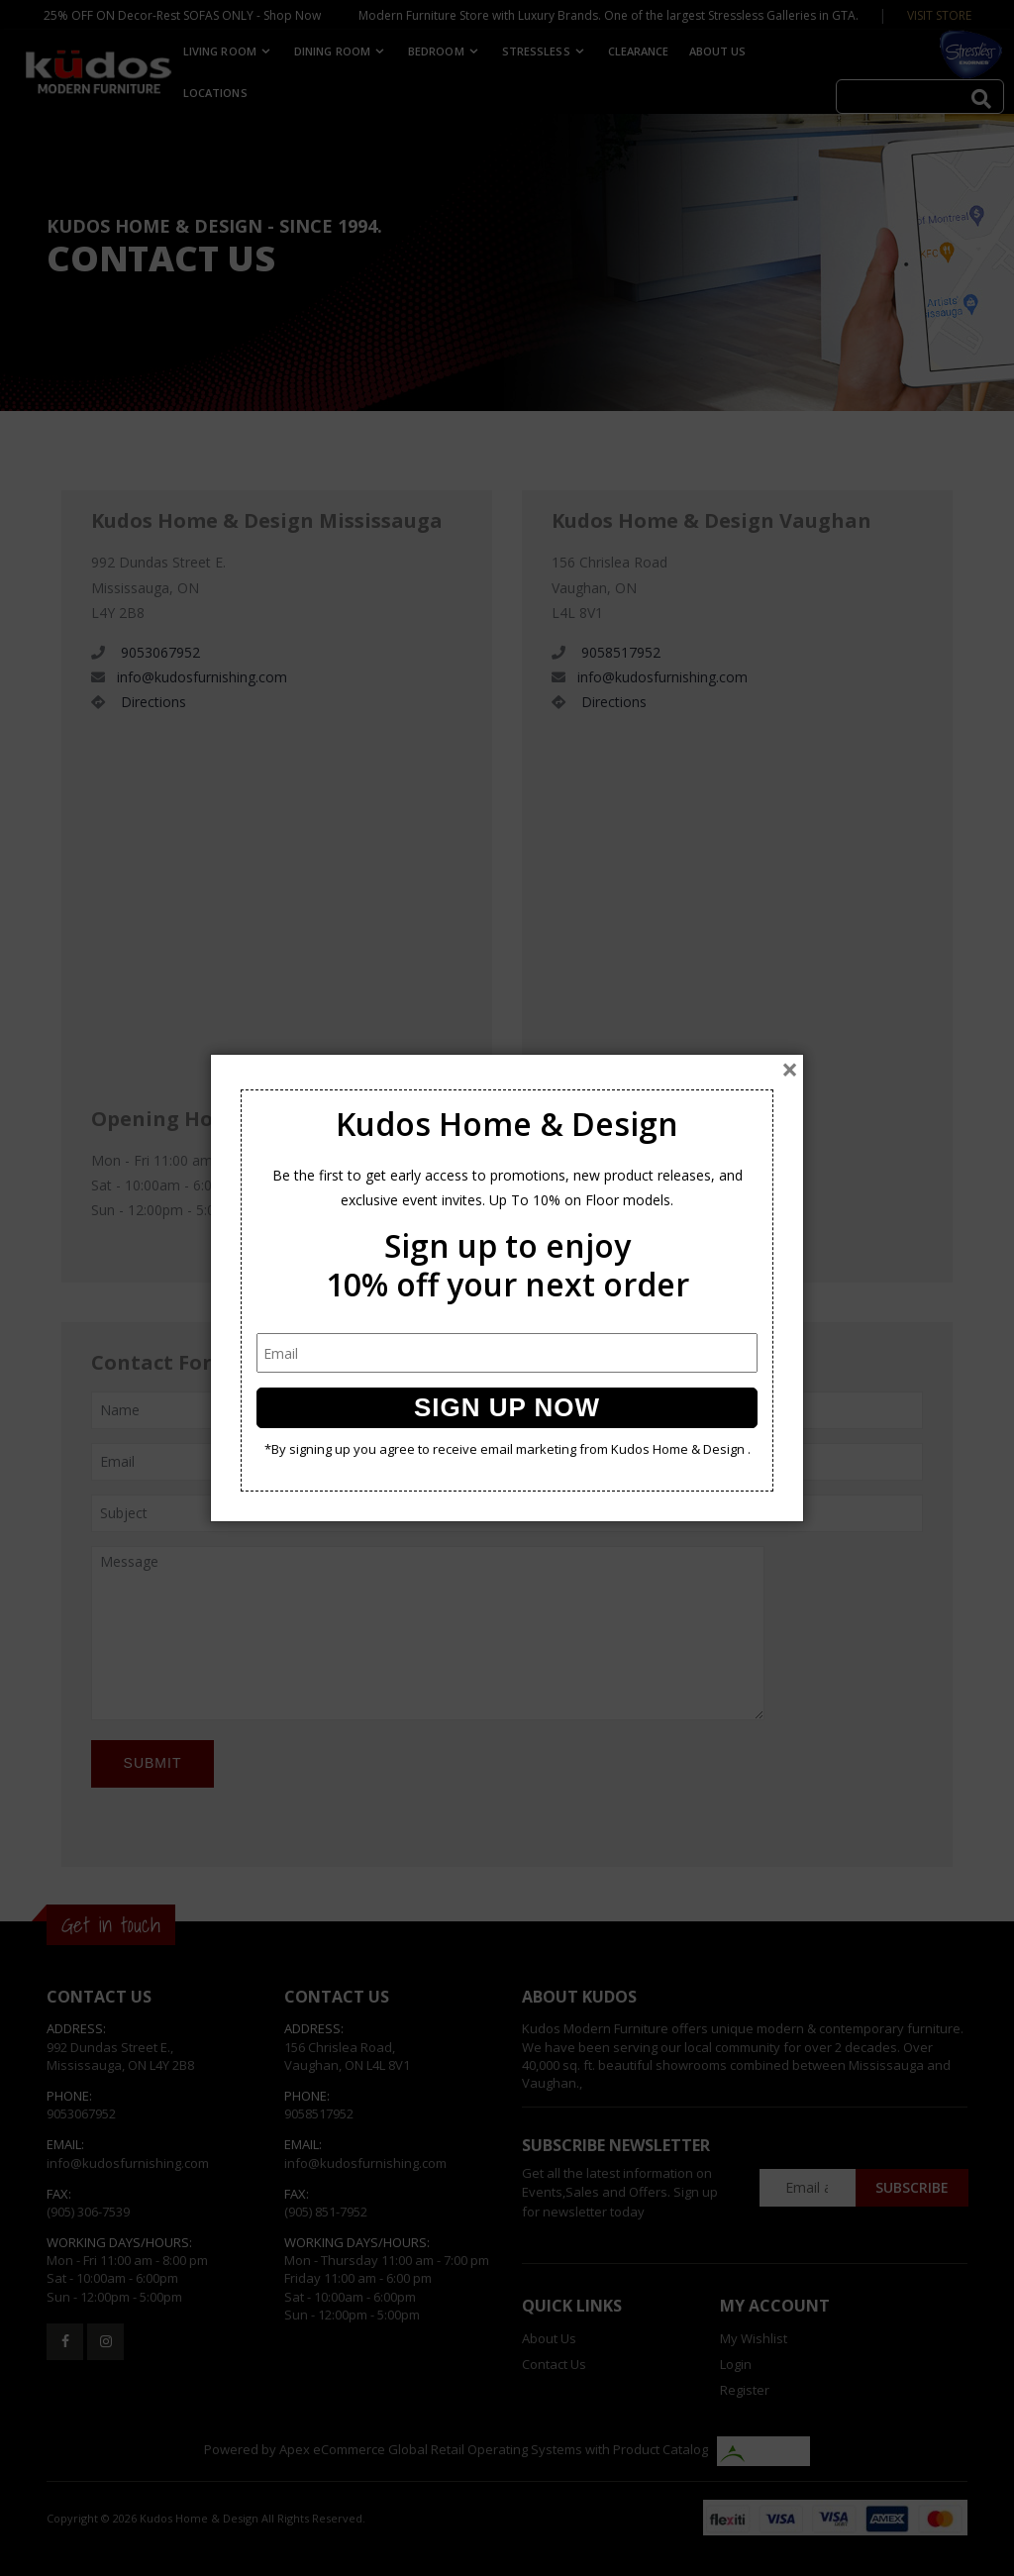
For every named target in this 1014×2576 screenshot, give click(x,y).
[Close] (789, 1069)
